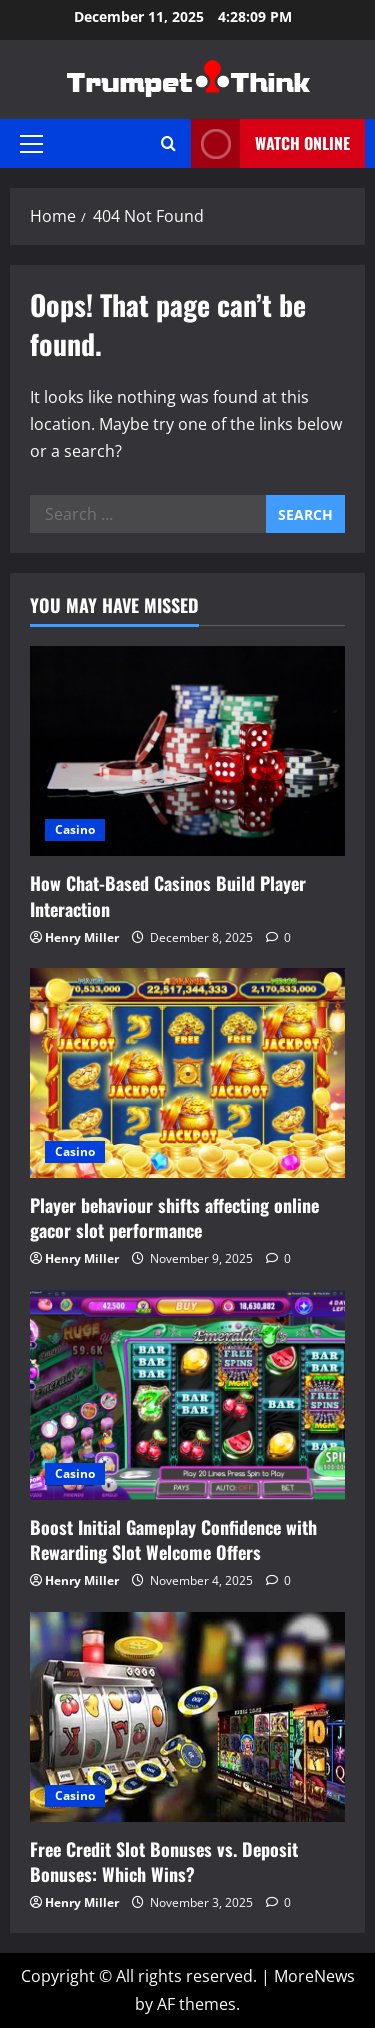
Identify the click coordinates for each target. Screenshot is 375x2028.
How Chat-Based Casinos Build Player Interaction (168, 895)
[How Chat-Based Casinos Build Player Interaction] (187, 751)
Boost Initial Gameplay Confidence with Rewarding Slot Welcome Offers (173, 1539)
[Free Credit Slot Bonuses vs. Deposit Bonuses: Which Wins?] (187, 1717)
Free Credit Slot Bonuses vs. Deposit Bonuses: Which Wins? (164, 1861)
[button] (31, 144)
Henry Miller (82, 937)
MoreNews (314, 1976)
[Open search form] (168, 143)
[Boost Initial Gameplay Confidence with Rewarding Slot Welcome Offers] (187, 1395)
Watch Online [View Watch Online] (270, 143)
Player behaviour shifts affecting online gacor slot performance (174, 1217)
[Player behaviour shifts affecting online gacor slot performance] (187, 1073)
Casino (75, 829)
